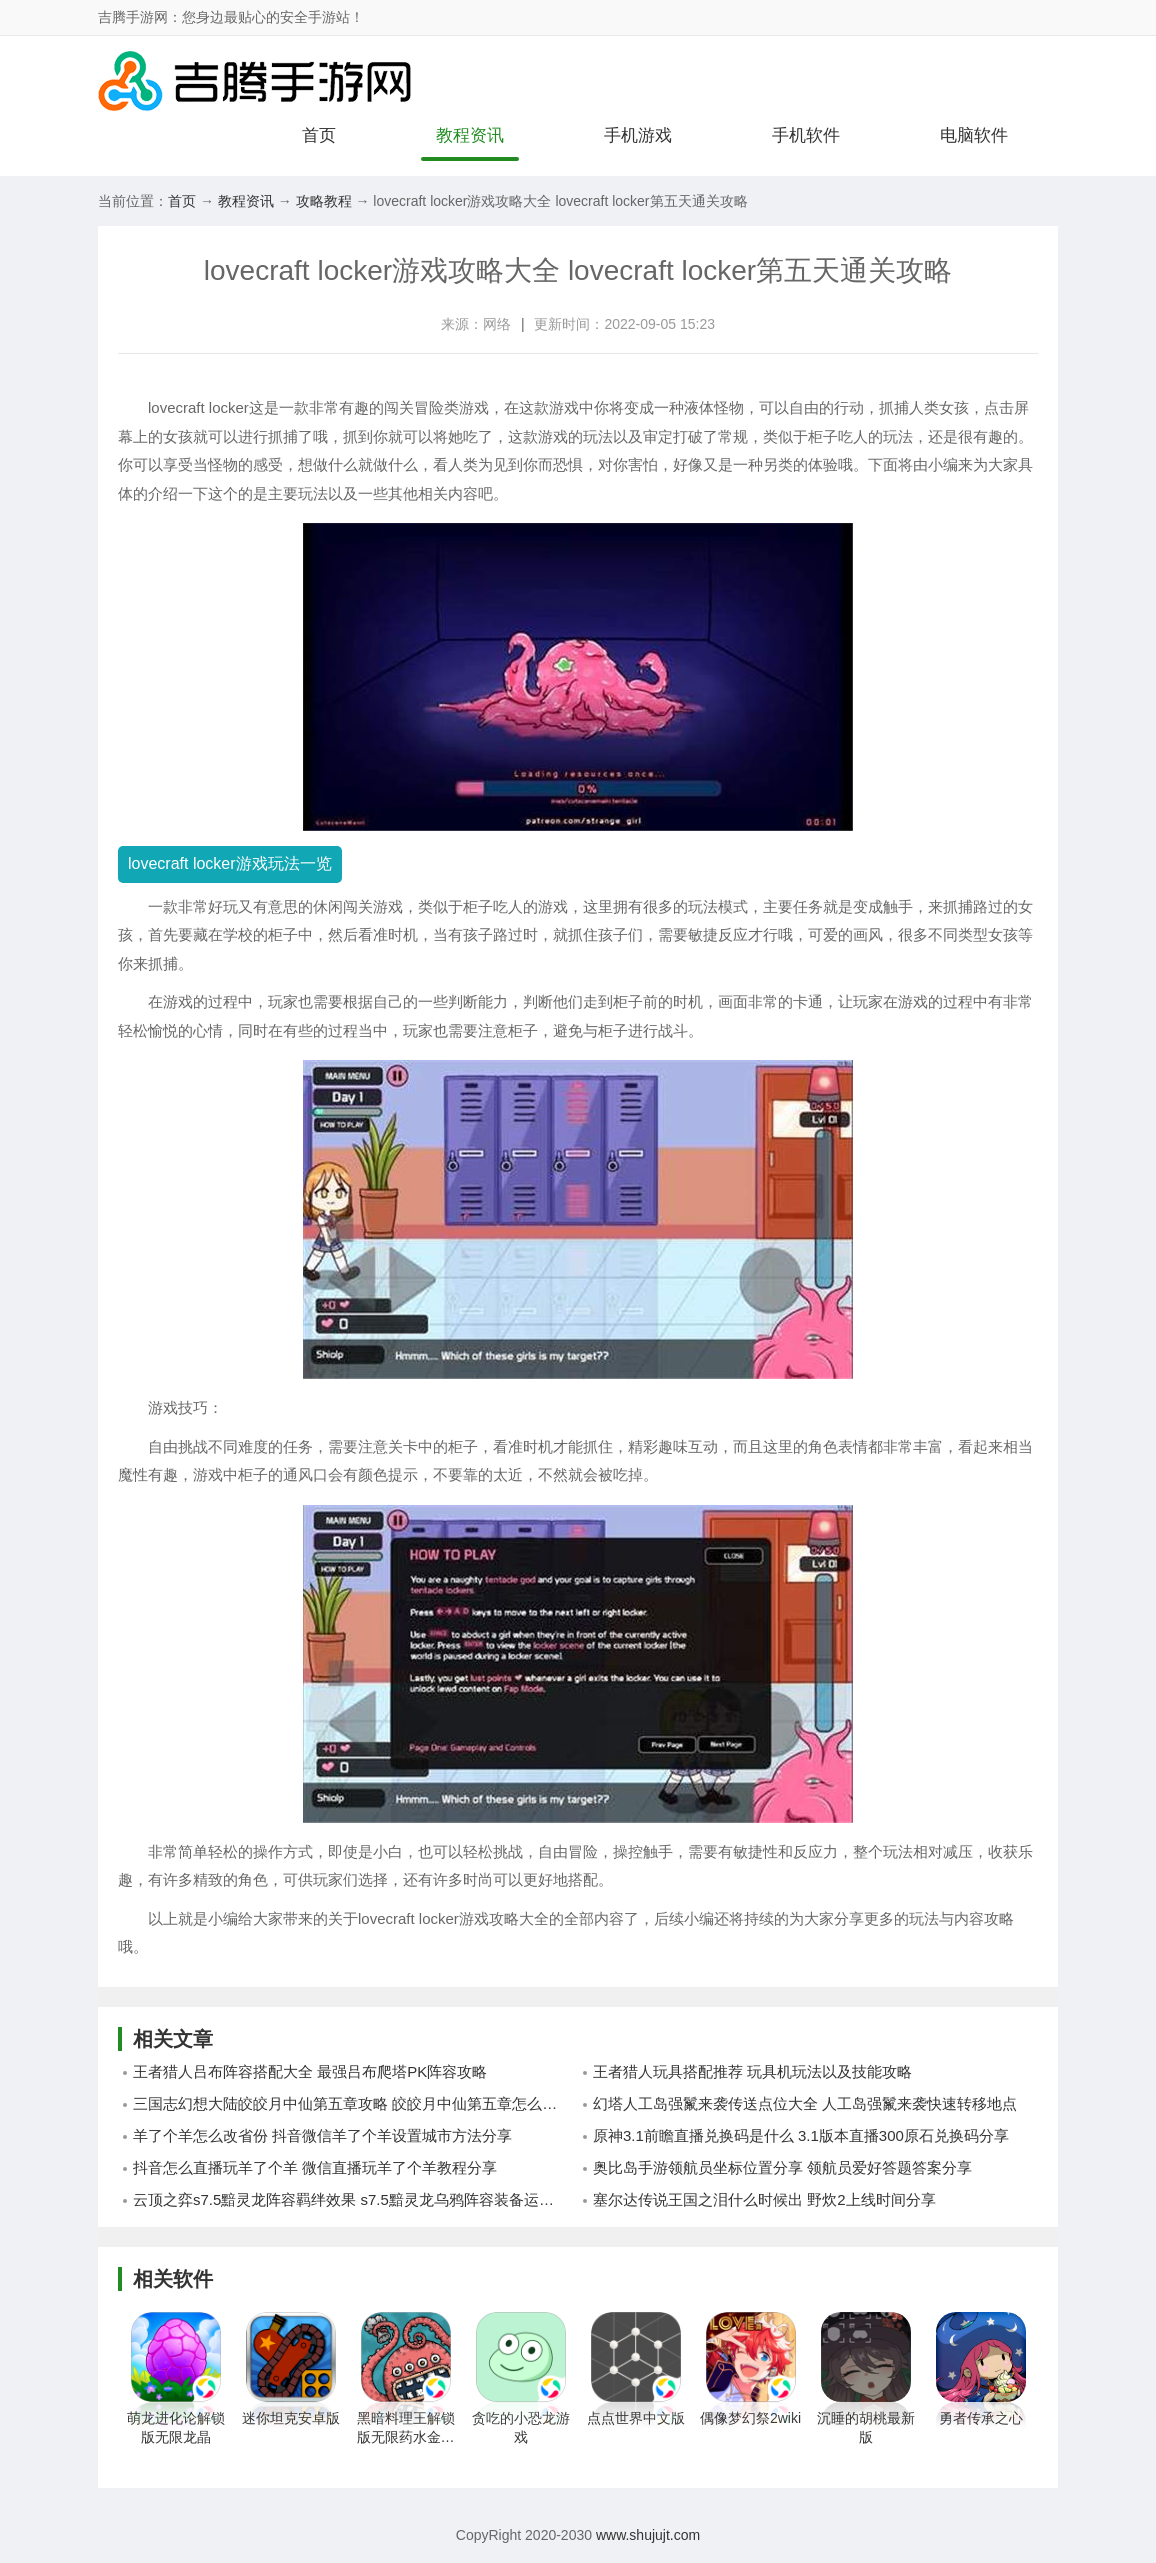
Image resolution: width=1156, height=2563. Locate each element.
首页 (319, 135)
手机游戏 (638, 135)
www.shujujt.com (646, 2535)
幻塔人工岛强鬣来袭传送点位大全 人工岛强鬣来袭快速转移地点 (805, 2103)
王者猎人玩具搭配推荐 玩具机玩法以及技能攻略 (752, 2071)
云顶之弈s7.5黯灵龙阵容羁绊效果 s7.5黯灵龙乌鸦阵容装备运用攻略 (355, 2199)
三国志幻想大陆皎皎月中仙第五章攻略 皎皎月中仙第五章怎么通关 (352, 2103)
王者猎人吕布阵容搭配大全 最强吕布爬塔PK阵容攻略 (310, 2071)
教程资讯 (470, 135)
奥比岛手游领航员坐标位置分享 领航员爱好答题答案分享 (782, 2167)
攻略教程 (324, 201)
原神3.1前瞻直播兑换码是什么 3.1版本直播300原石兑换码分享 (801, 2135)
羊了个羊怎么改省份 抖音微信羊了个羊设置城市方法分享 (322, 2135)
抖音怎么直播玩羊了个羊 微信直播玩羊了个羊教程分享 (315, 2167)
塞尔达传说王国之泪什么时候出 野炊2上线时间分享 (764, 2199)
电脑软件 (974, 135)
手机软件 (806, 135)
